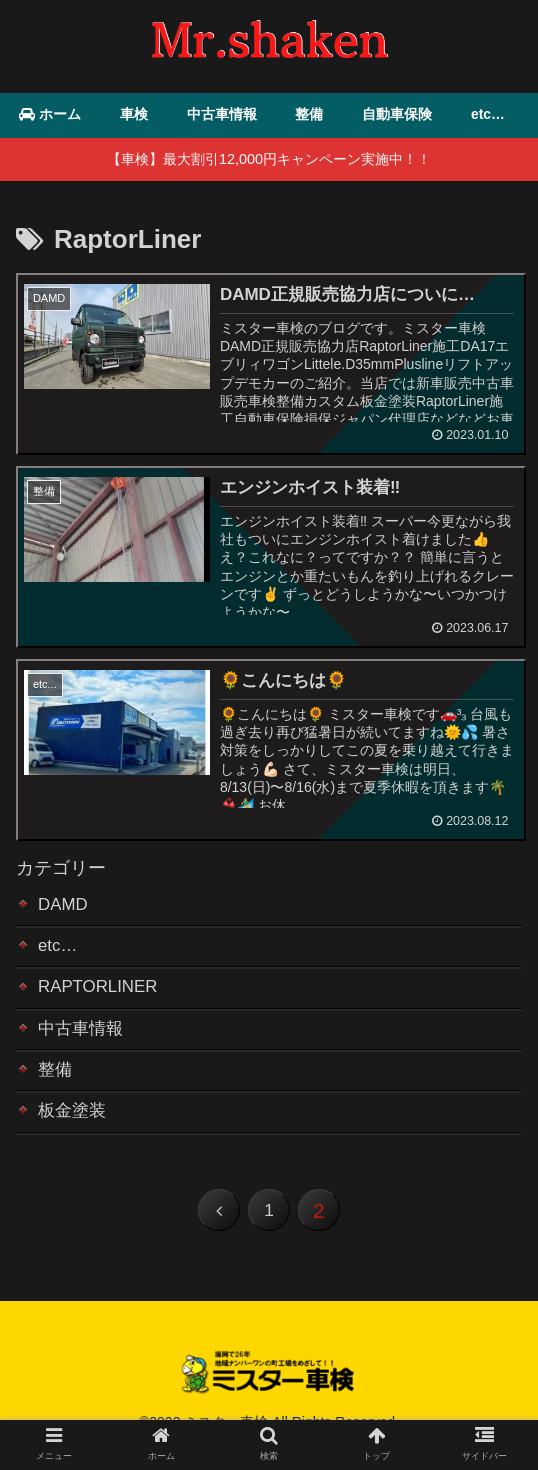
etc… (59, 952)
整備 (56, 1082)
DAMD (64, 908)
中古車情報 (83, 1039)
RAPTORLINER (102, 995)
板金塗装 (74, 1125)
